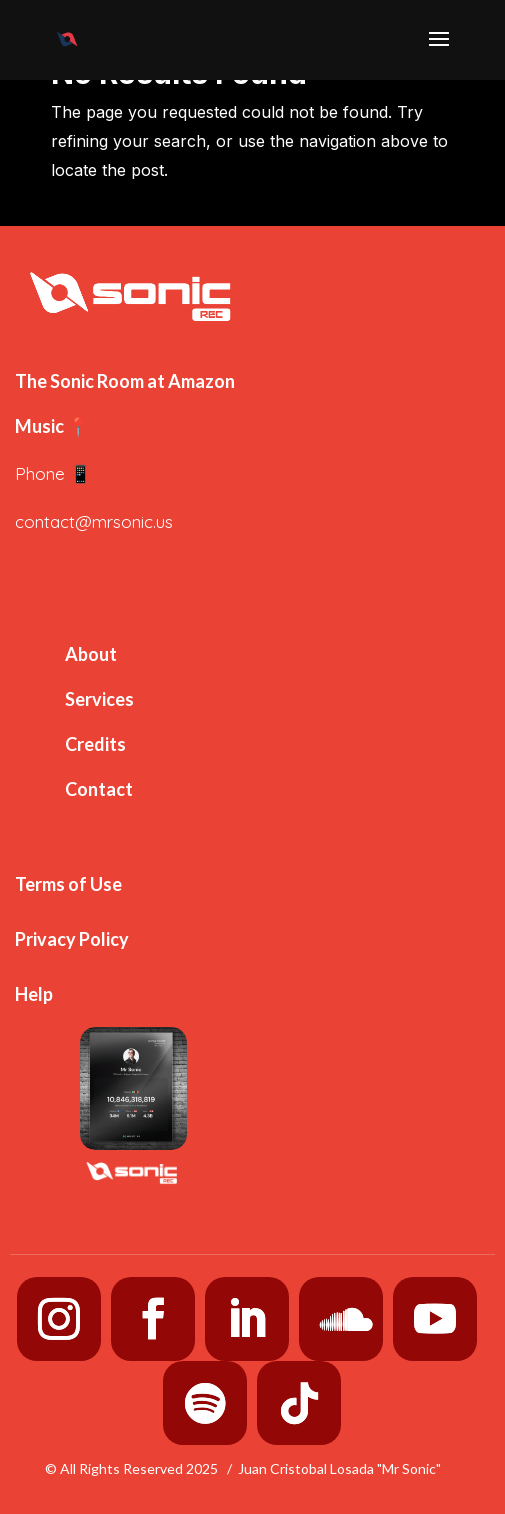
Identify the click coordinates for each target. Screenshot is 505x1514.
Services (99, 699)
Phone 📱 (53, 473)
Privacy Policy (72, 939)
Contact (99, 789)
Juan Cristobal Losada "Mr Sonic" (339, 1468)
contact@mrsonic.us (94, 521)
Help (34, 994)
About (91, 654)
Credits (95, 744)
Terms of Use (68, 884)
